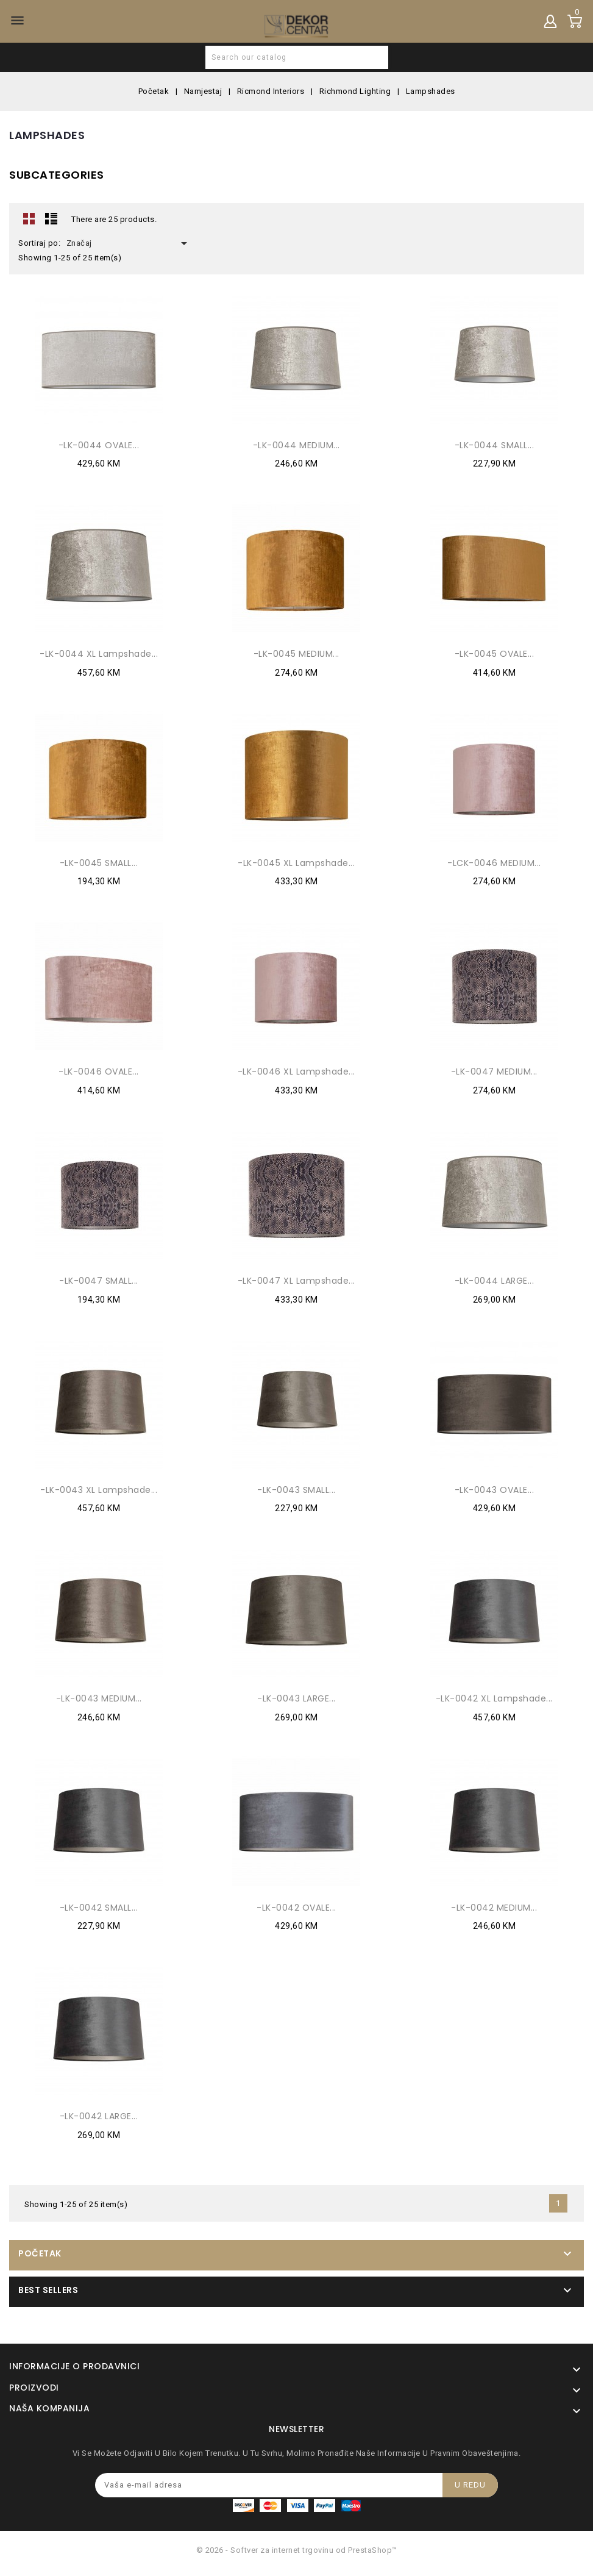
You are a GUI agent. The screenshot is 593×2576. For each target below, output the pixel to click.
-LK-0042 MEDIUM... (494, 1908)
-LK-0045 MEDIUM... (296, 654)
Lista (51, 218)
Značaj (129, 243)
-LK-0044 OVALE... (99, 445)
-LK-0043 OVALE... (494, 1490)
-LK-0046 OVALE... (99, 1071)
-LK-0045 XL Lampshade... (296, 863)
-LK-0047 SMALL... (98, 1281)
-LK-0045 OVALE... (494, 654)
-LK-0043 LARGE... (296, 1698)
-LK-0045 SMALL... (99, 863)
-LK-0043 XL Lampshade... (98, 1490)
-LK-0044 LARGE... (494, 1281)
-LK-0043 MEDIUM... (99, 1698)
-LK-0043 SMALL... (296, 1490)
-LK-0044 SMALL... (494, 445)
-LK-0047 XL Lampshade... (296, 1281)
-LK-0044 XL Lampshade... (99, 654)
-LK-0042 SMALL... (99, 1908)
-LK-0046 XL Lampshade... (296, 1071)
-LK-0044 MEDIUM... (296, 445)
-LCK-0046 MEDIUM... (494, 863)
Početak (40, 2253)
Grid (29, 218)
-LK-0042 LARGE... (99, 2116)
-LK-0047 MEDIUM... (494, 1071)
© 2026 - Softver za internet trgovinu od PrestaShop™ (296, 2550)
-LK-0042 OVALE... (296, 1908)
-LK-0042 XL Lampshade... (494, 1698)
